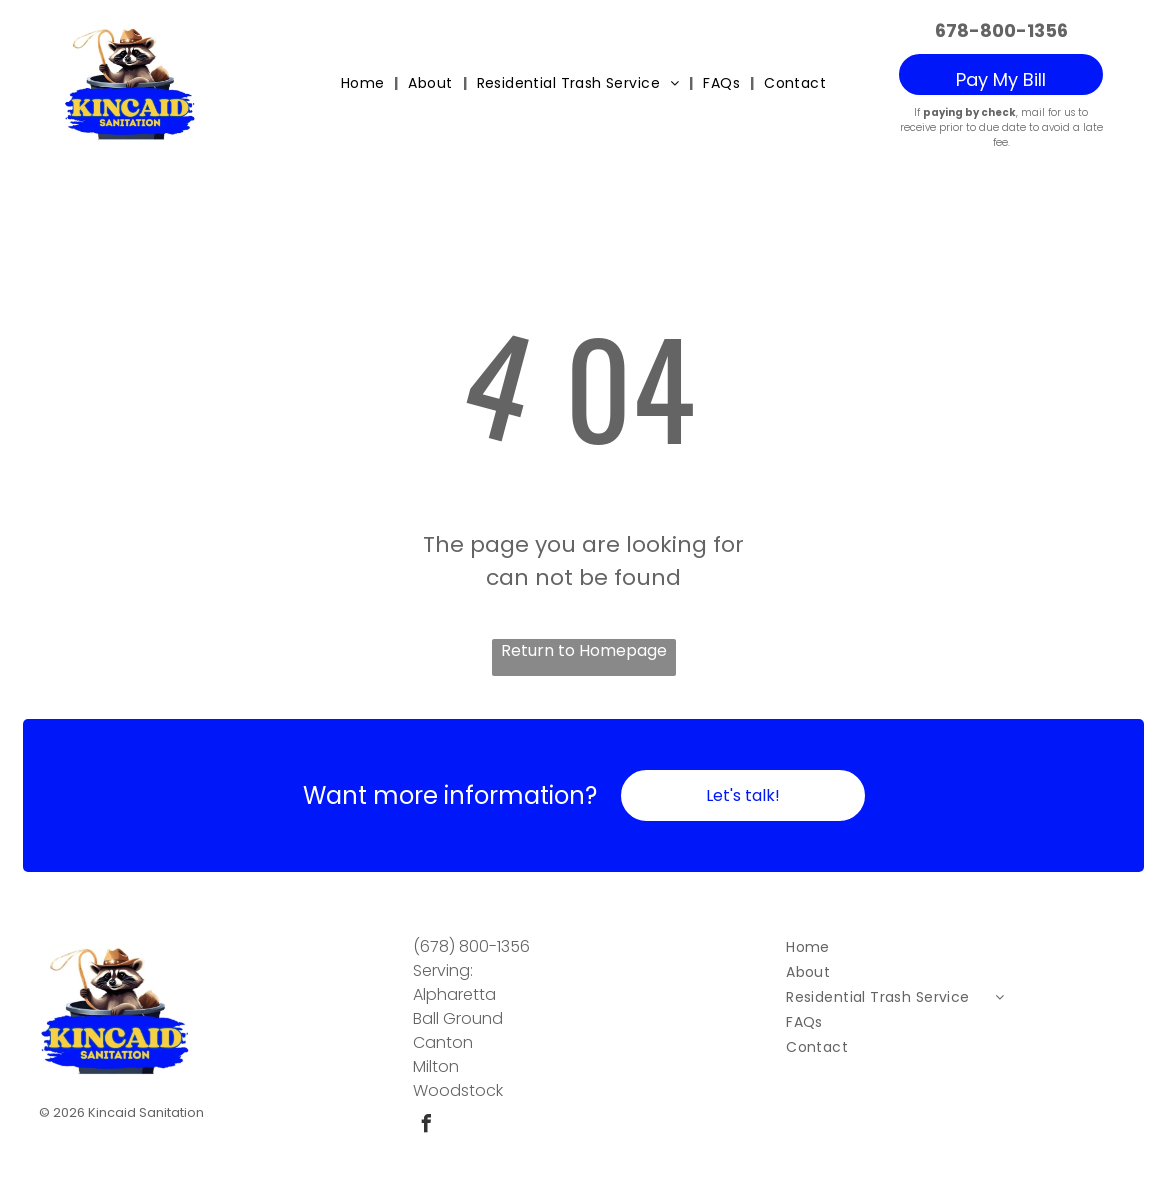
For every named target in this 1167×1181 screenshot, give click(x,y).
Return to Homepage (584, 648)
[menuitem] (365, 83)
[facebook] (427, 1124)
